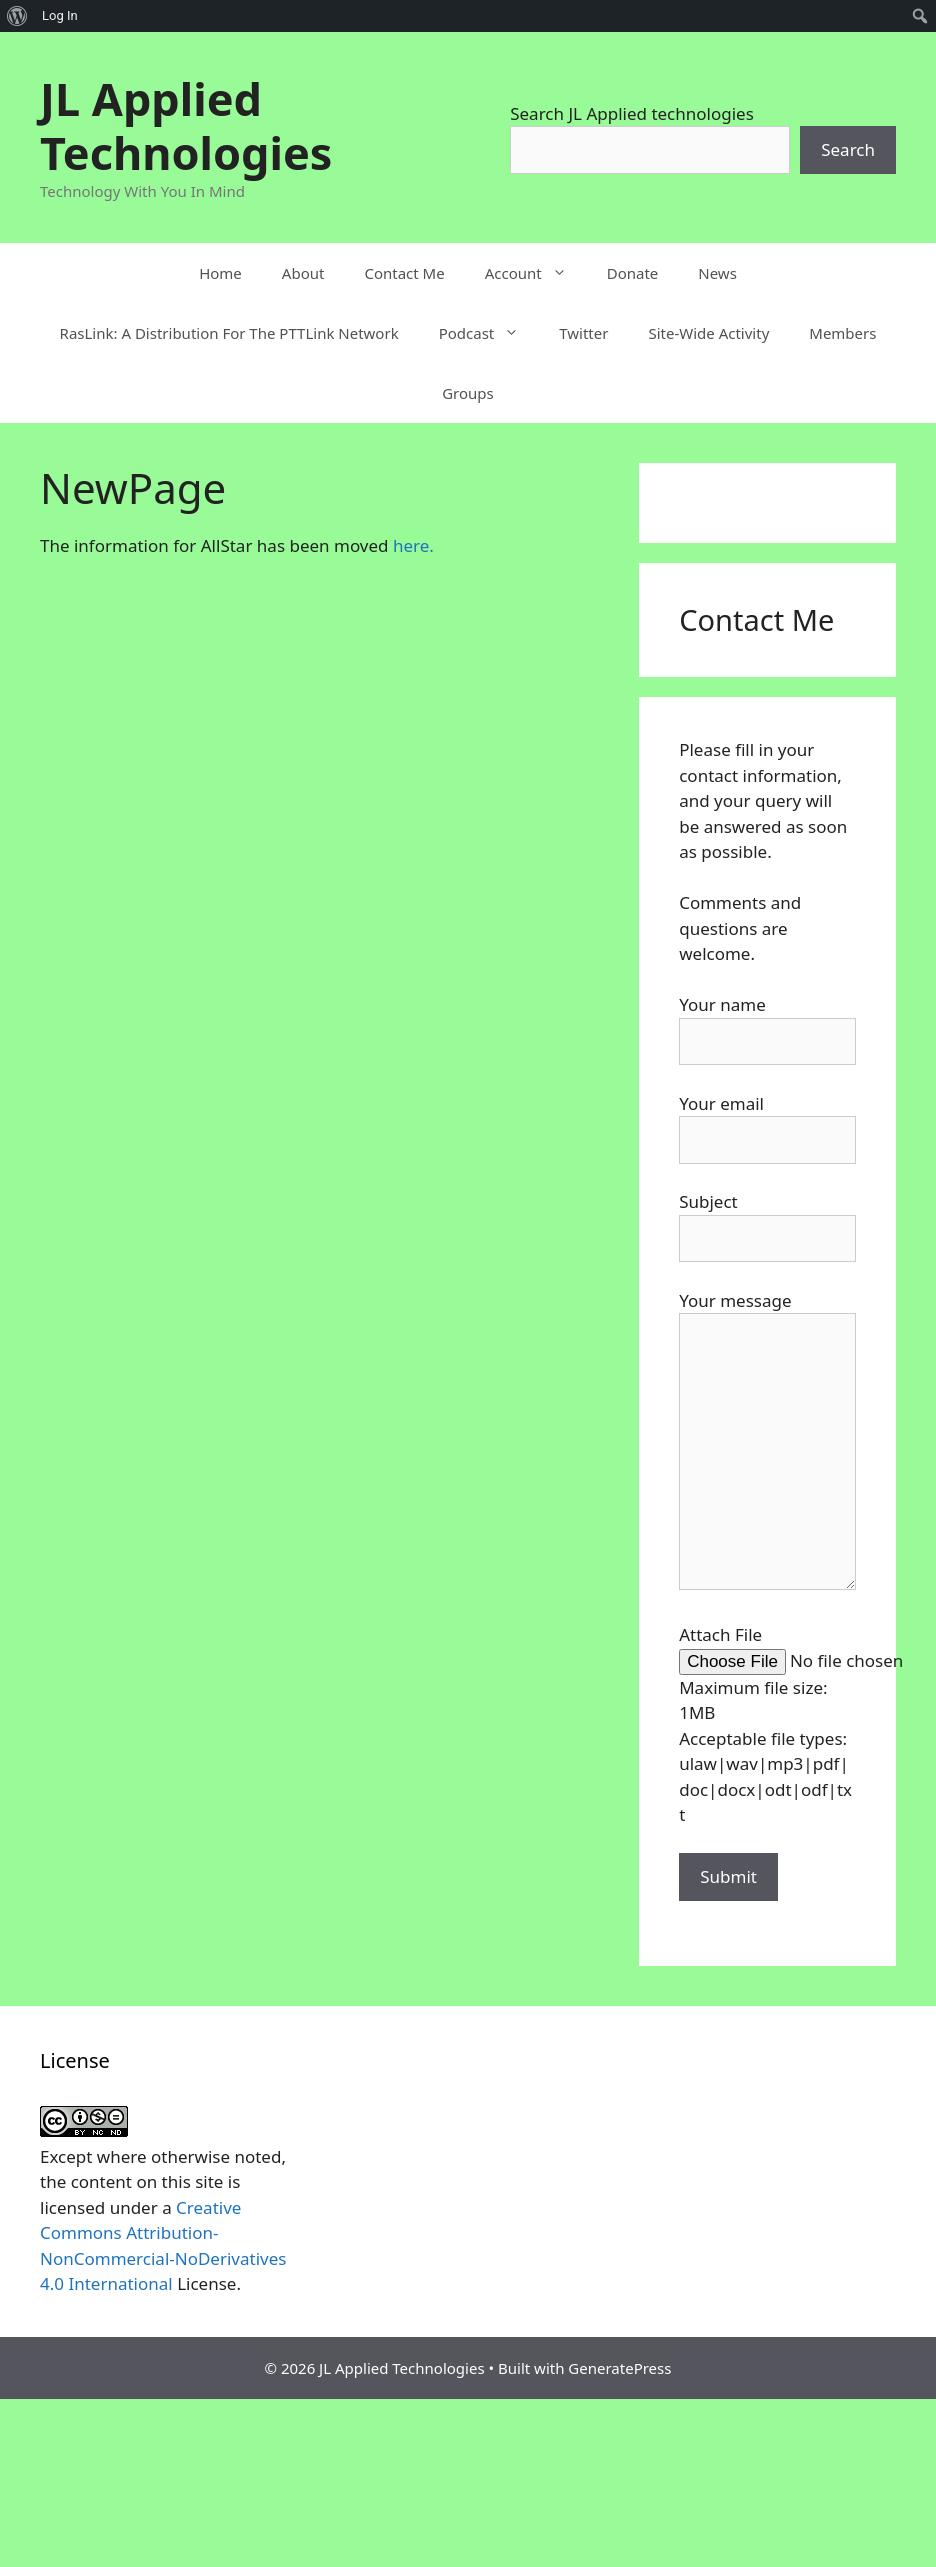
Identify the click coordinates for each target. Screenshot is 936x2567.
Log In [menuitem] (60, 15)
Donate (633, 273)
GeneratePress (619, 2368)
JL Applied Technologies (186, 125)
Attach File (720, 1634)
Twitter (583, 333)
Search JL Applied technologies (632, 113)
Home (220, 273)
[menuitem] (17, 16)
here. (413, 545)
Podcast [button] (489, 333)
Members (842, 333)
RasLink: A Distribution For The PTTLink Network (229, 333)
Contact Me (404, 273)
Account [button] (536, 273)
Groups (468, 393)
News (717, 273)
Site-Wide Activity (708, 333)
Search (848, 149)
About (303, 273)
